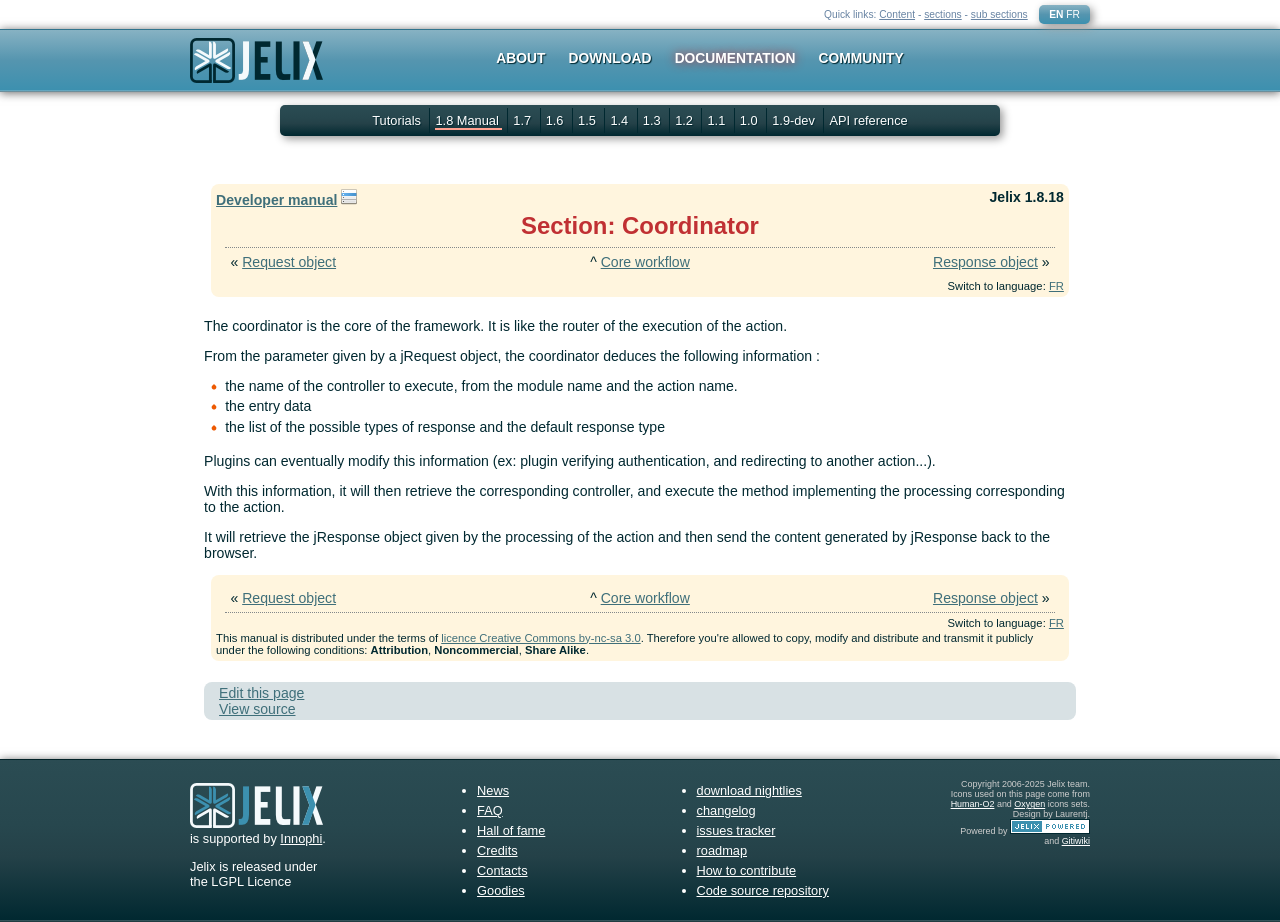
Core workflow (645, 262)
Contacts (502, 870)
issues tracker (736, 830)
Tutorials (396, 120)
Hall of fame (511, 830)
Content (897, 14)
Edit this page (261, 693)
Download (610, 58)
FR (1073, 14)
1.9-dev (795, 120)
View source (257, 709)
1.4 (620, 120)
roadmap (722, 850)
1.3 (653, 120)
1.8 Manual (468, 120)
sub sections (999, 14)
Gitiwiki (1076, 841)
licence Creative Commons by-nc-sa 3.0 (540, 638)
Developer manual (276, 200)
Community (861, 58)
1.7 (523, 120)
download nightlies (749, 790)
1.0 (750, 120)
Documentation (735, 58)
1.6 (556, 120)
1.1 (717, 120)
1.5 (588, 120)
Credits (497, 850)
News (493, 790)
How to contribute (747, 870)
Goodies (501, 890)
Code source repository (763, 890)
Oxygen (1029, 804)
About (520, 58)
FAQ (490, 810)
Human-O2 (973, 804)
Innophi (301, 838)
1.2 (685, 120)
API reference (868, 120)
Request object (289, 262)
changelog (726, 810)
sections (943, 14)
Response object (985, 262)
